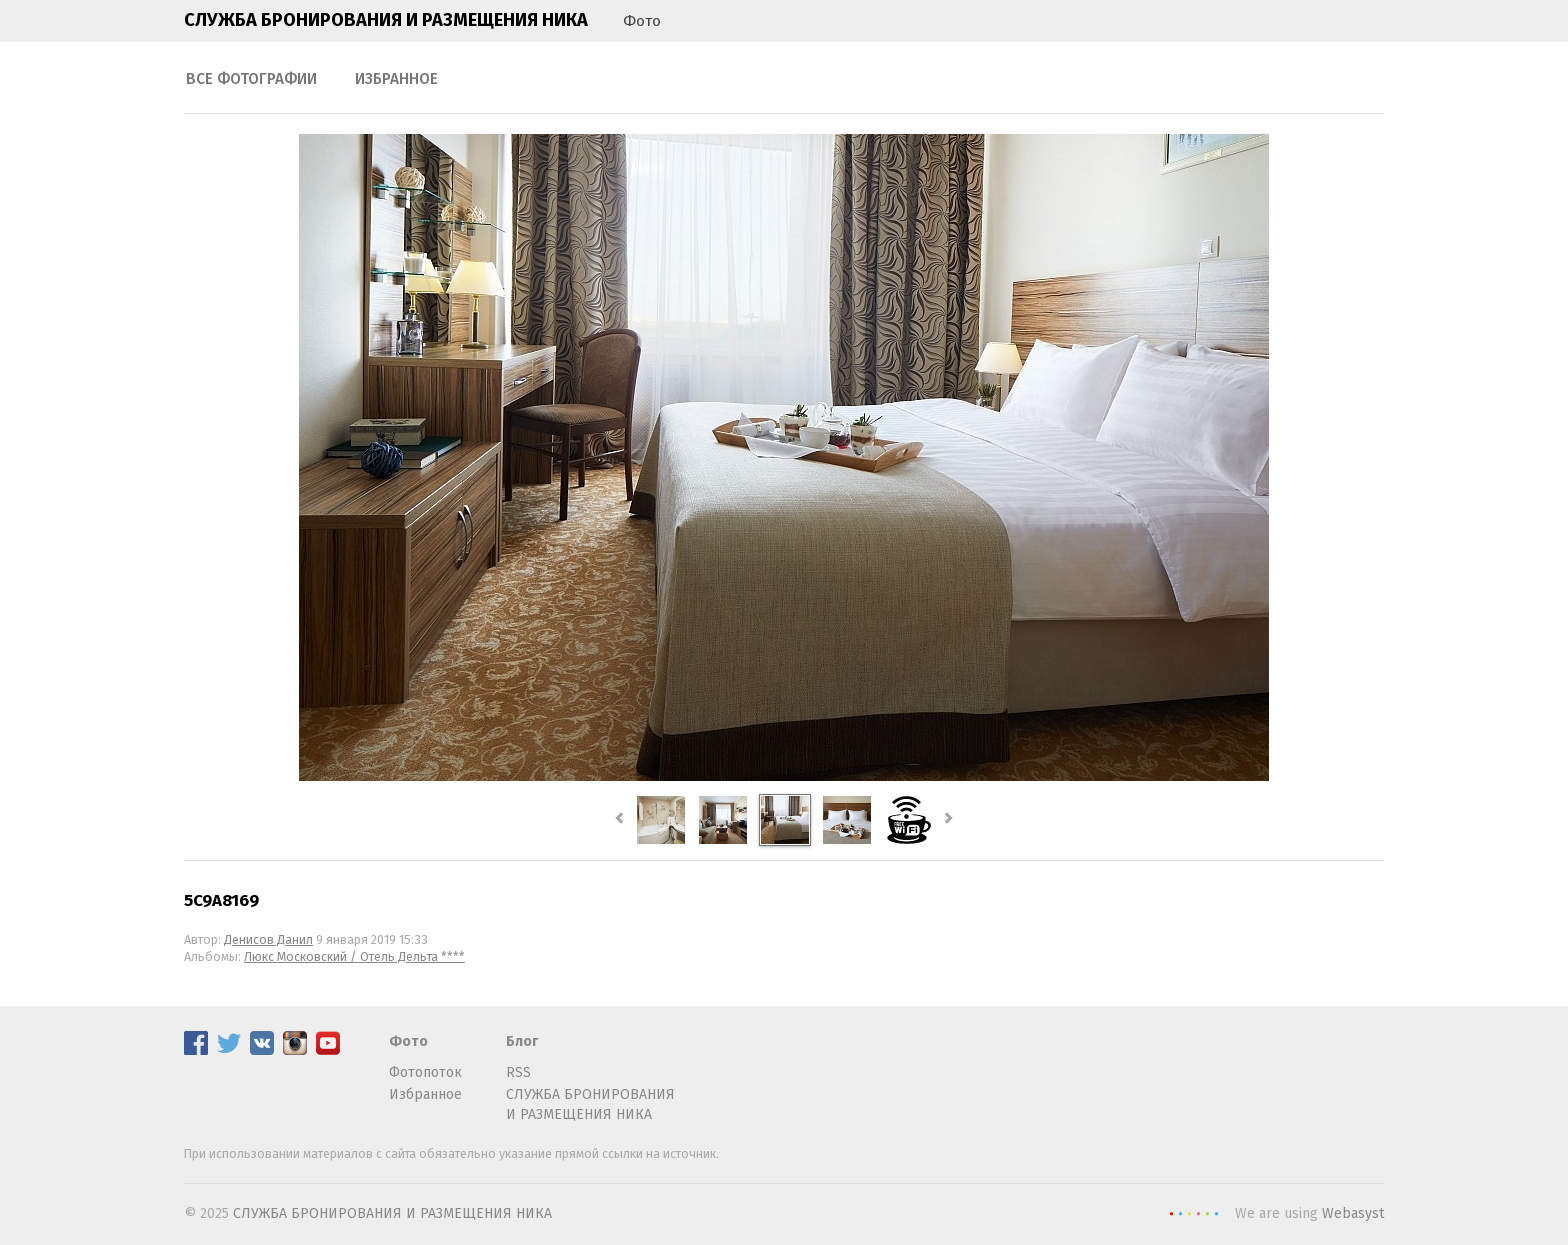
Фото (642, 21)
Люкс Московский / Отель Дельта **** (354, 956)
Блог (522, 1041)
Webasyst (1353, 1213)
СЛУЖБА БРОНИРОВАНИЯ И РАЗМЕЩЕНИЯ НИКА (386, 20)
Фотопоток (425, 1072)
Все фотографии (251, 79)
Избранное (396, 79)
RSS (518, 1072)
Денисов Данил (268, 939)
